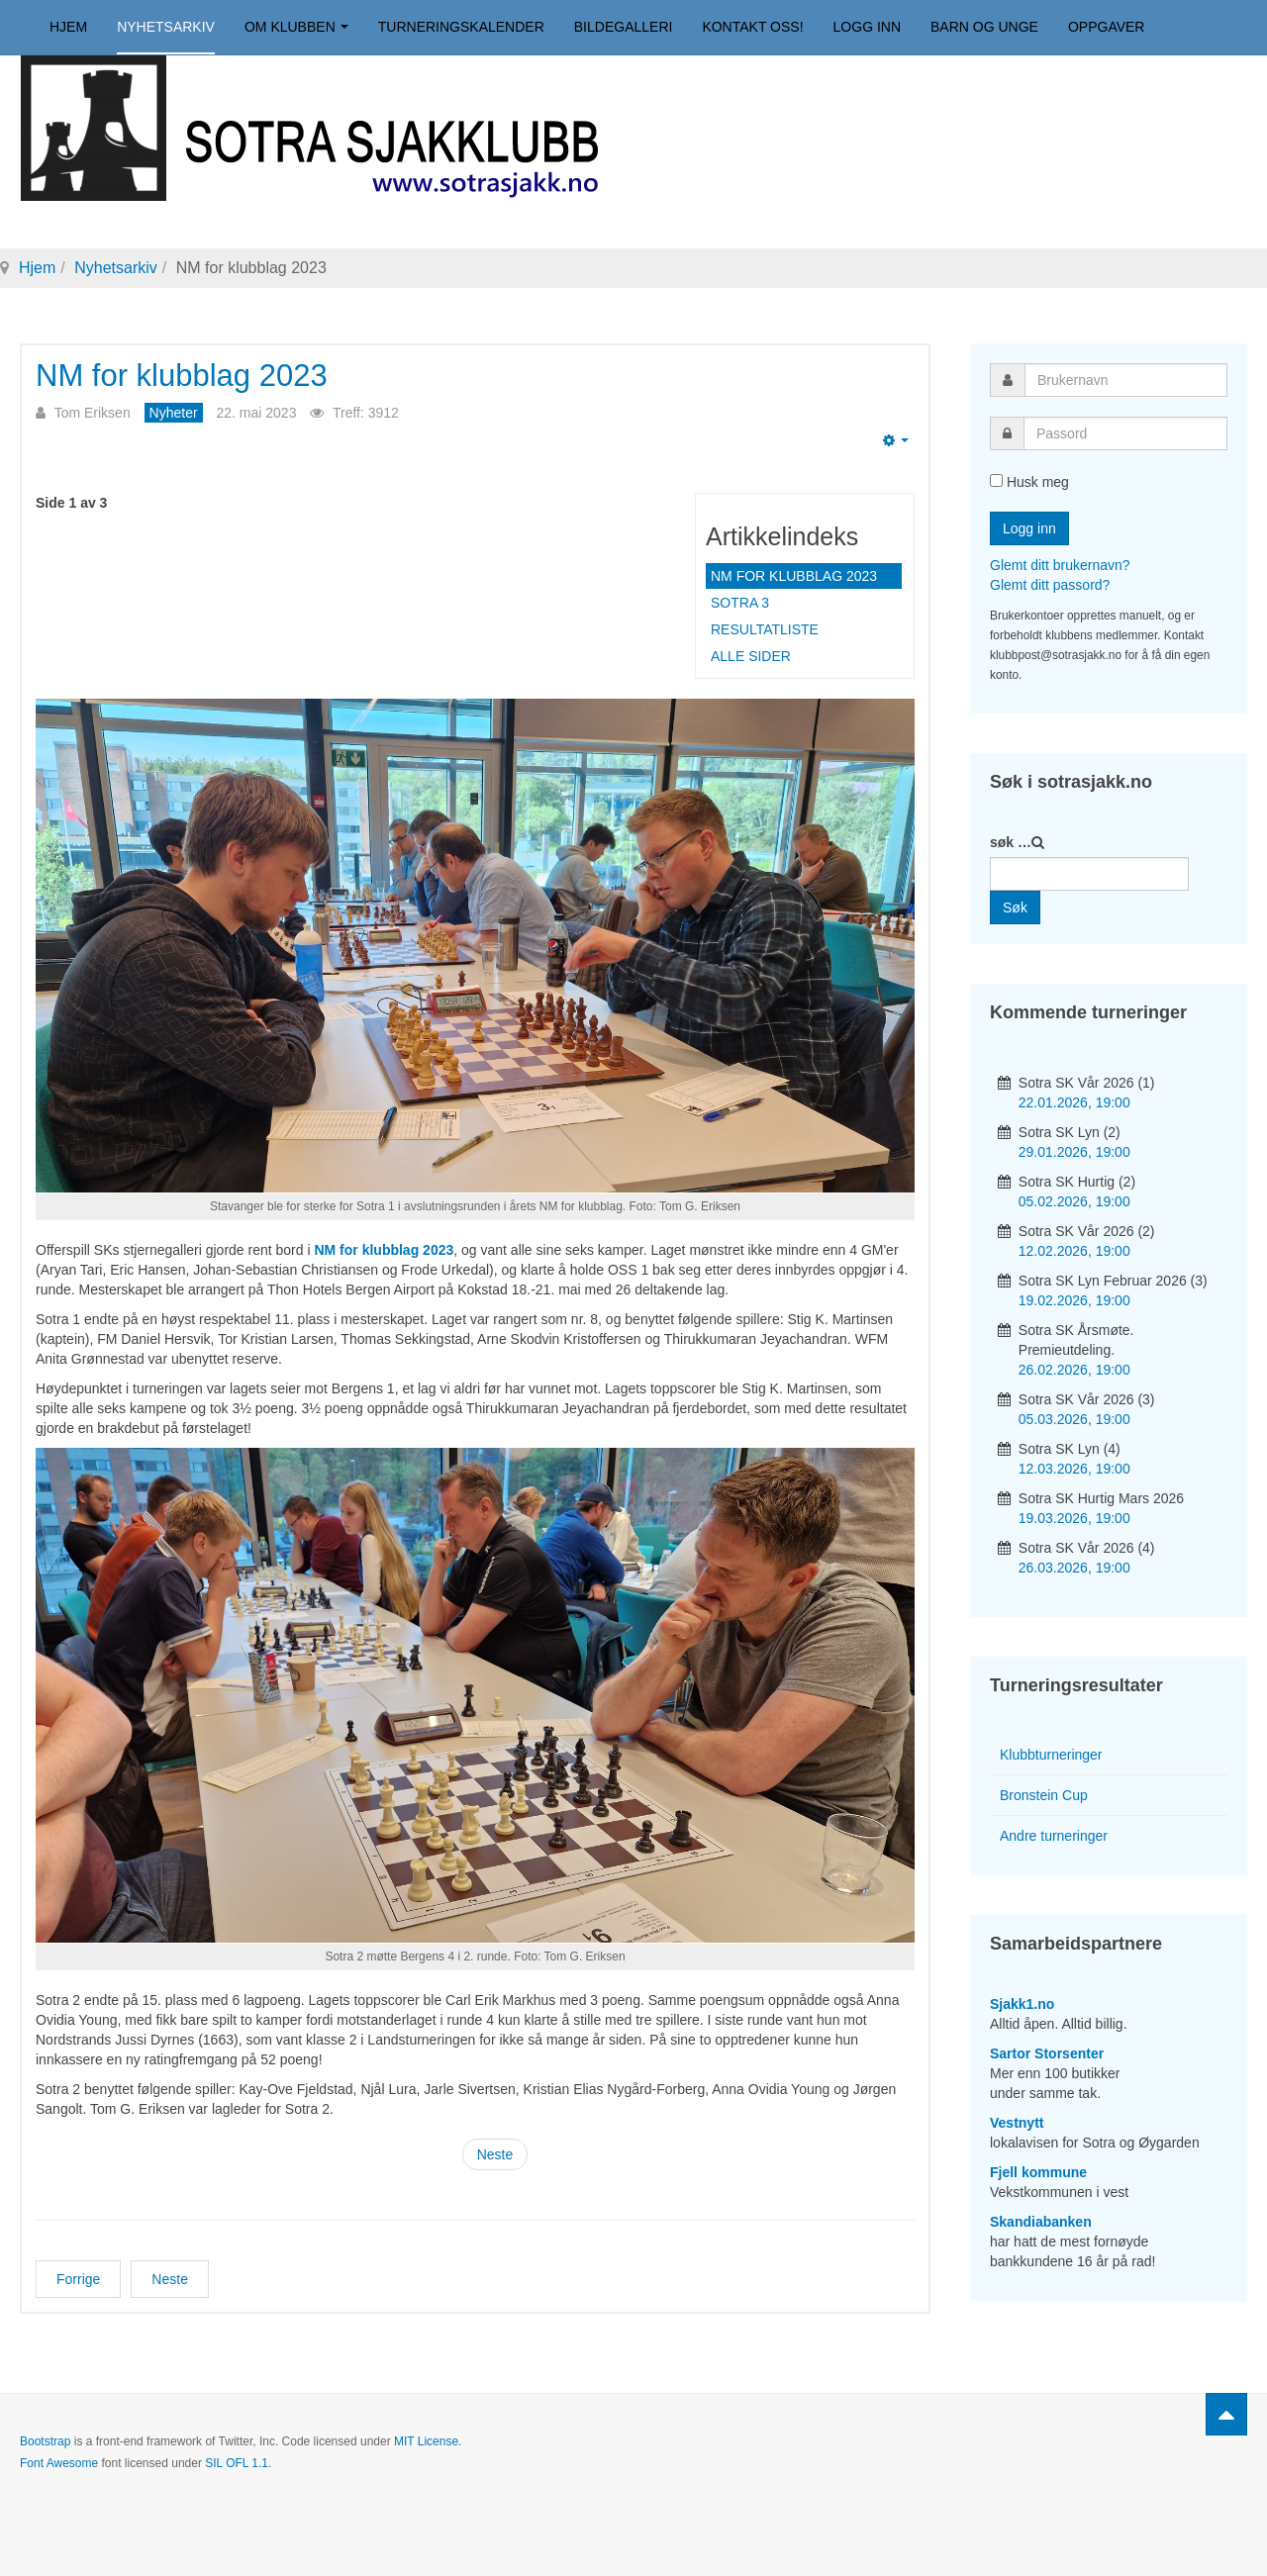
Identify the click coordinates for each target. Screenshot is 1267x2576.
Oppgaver (1106, 27)
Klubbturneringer (1051, 1755)
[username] (1125, 380)
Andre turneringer (1054, 1836)
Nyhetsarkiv (166, 27)
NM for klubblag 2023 (182, 375)
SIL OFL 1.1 (236, 2463)
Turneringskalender (461, 27)
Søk (1015, 907)
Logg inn (867, 27)
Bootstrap (45, 2441)
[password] (1125, 433)
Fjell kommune (1038, 2172)
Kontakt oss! (752, 27)
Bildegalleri (623, 27)
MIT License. (427, 2441)
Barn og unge (984, 27)
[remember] (996, 480)
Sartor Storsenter (1047, 2053)
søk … (1010, 842)
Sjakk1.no (1022, 2004)
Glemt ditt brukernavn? (1060, 565)
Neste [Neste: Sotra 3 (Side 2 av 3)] (495, 2154)
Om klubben (296, 27)
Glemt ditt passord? (1050, 585)
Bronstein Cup (1044, 1795)
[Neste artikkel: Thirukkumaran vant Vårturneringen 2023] (170, 2279)
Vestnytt (1016, 2123)
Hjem (68, 27)
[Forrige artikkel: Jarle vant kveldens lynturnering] (78, 2279)
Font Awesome (59, 2463)
